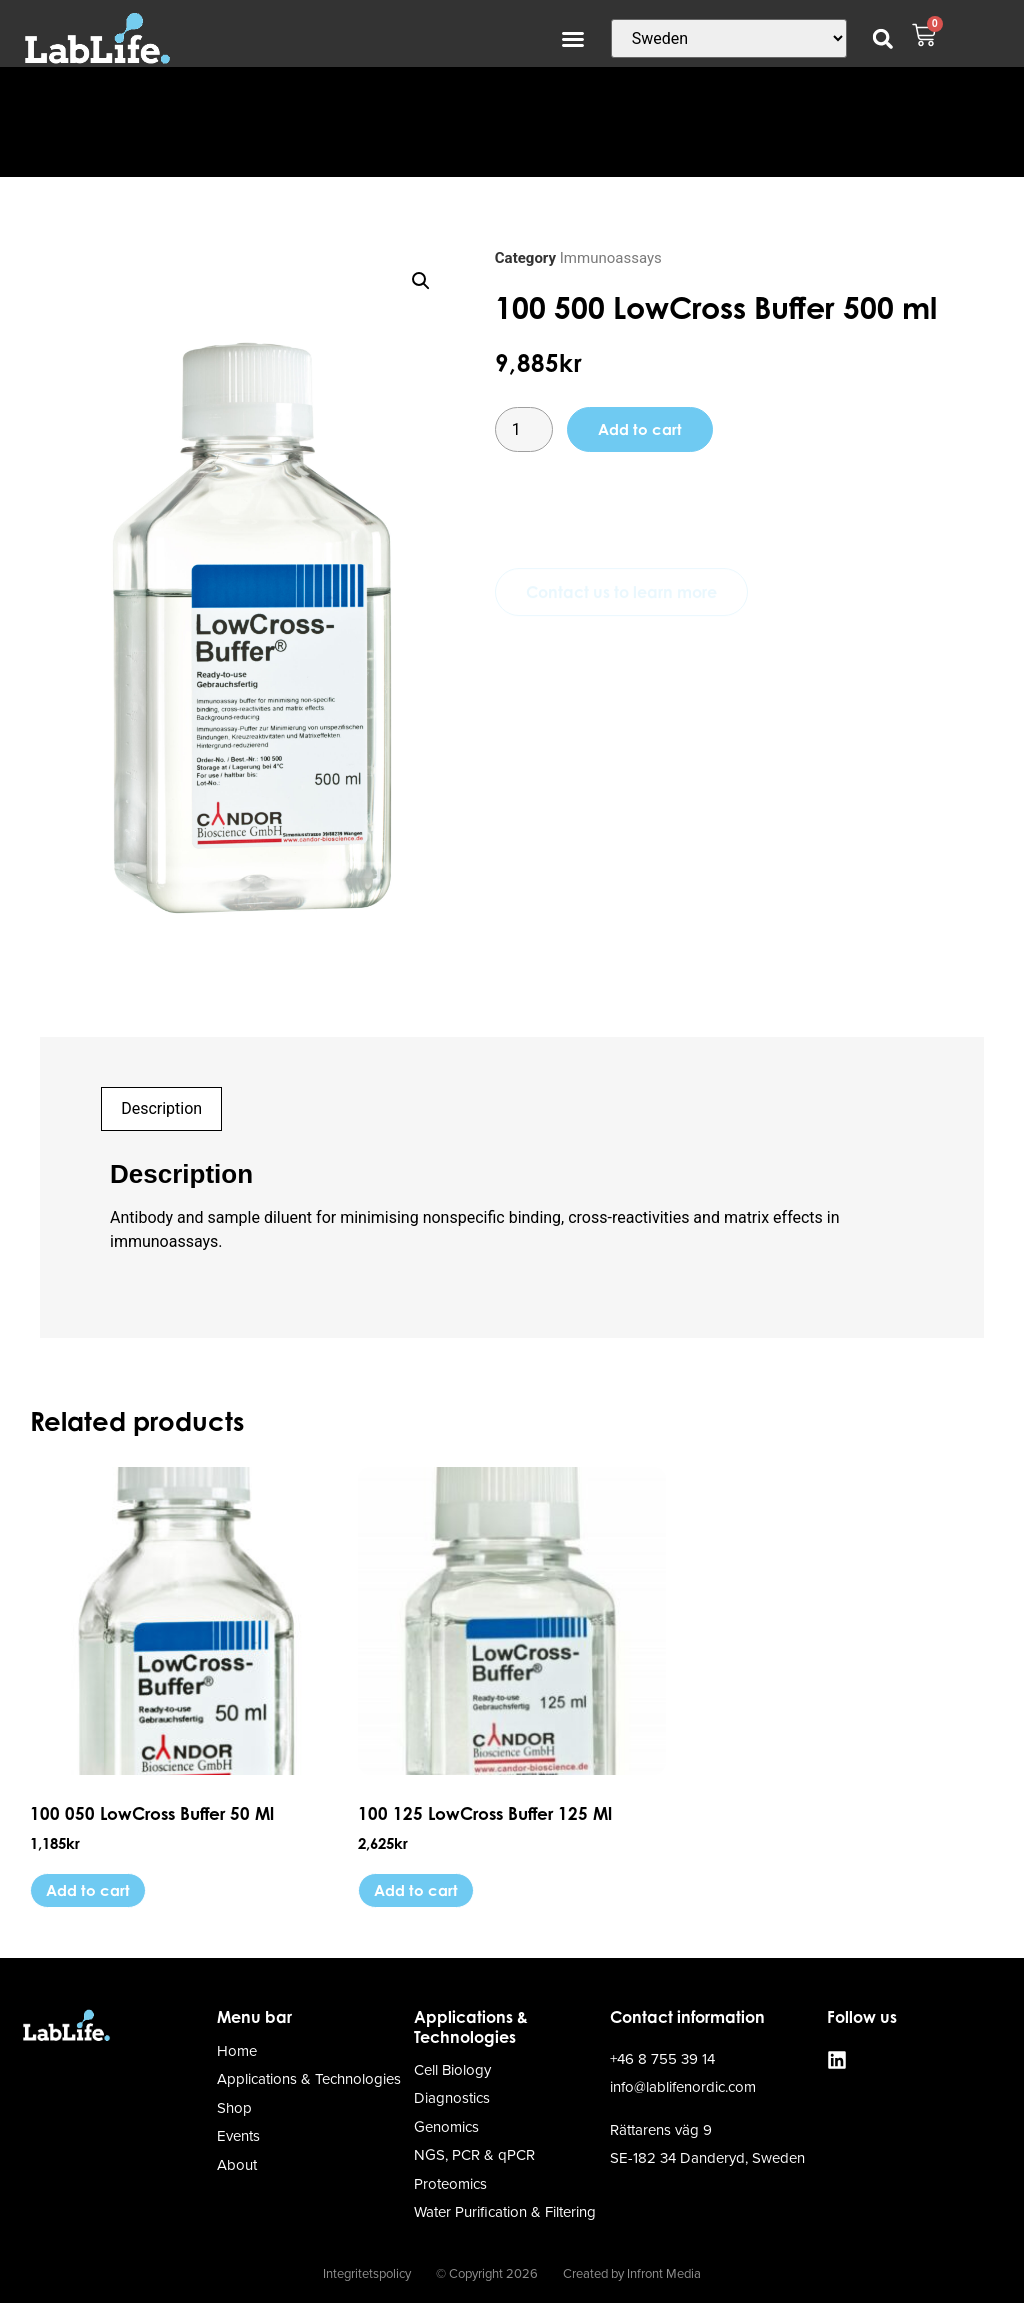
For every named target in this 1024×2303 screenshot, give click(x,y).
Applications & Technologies (471, 2026)
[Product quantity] (524, 429)
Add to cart (640, 429)
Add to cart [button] (88, 1890)
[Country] (729, 38)
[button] (573, 39)
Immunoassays (611, 258)
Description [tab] (161, 1108)
